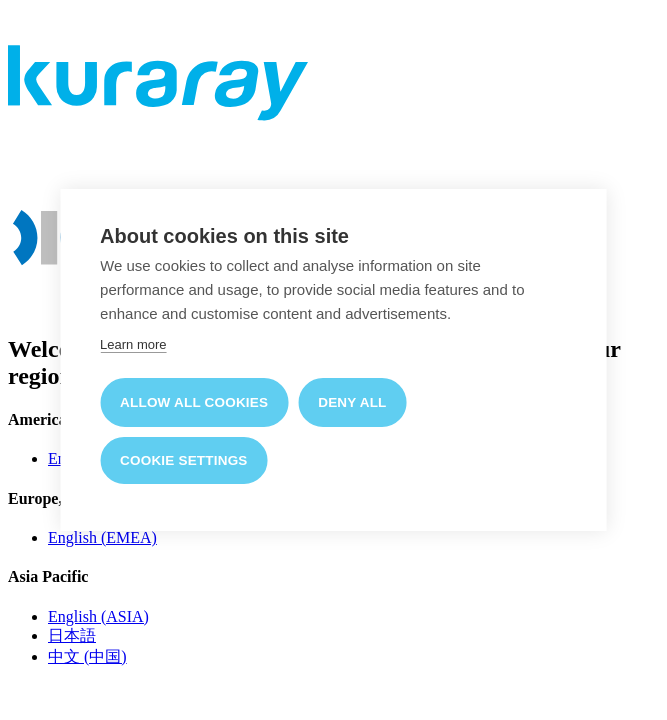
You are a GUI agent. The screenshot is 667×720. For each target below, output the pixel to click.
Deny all (352, 402)
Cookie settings (184, 460)
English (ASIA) (98, 616)
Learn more (133, 344)
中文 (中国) (87, 656)
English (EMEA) (102, 537)
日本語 (72, 635)
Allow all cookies (194, 402)
